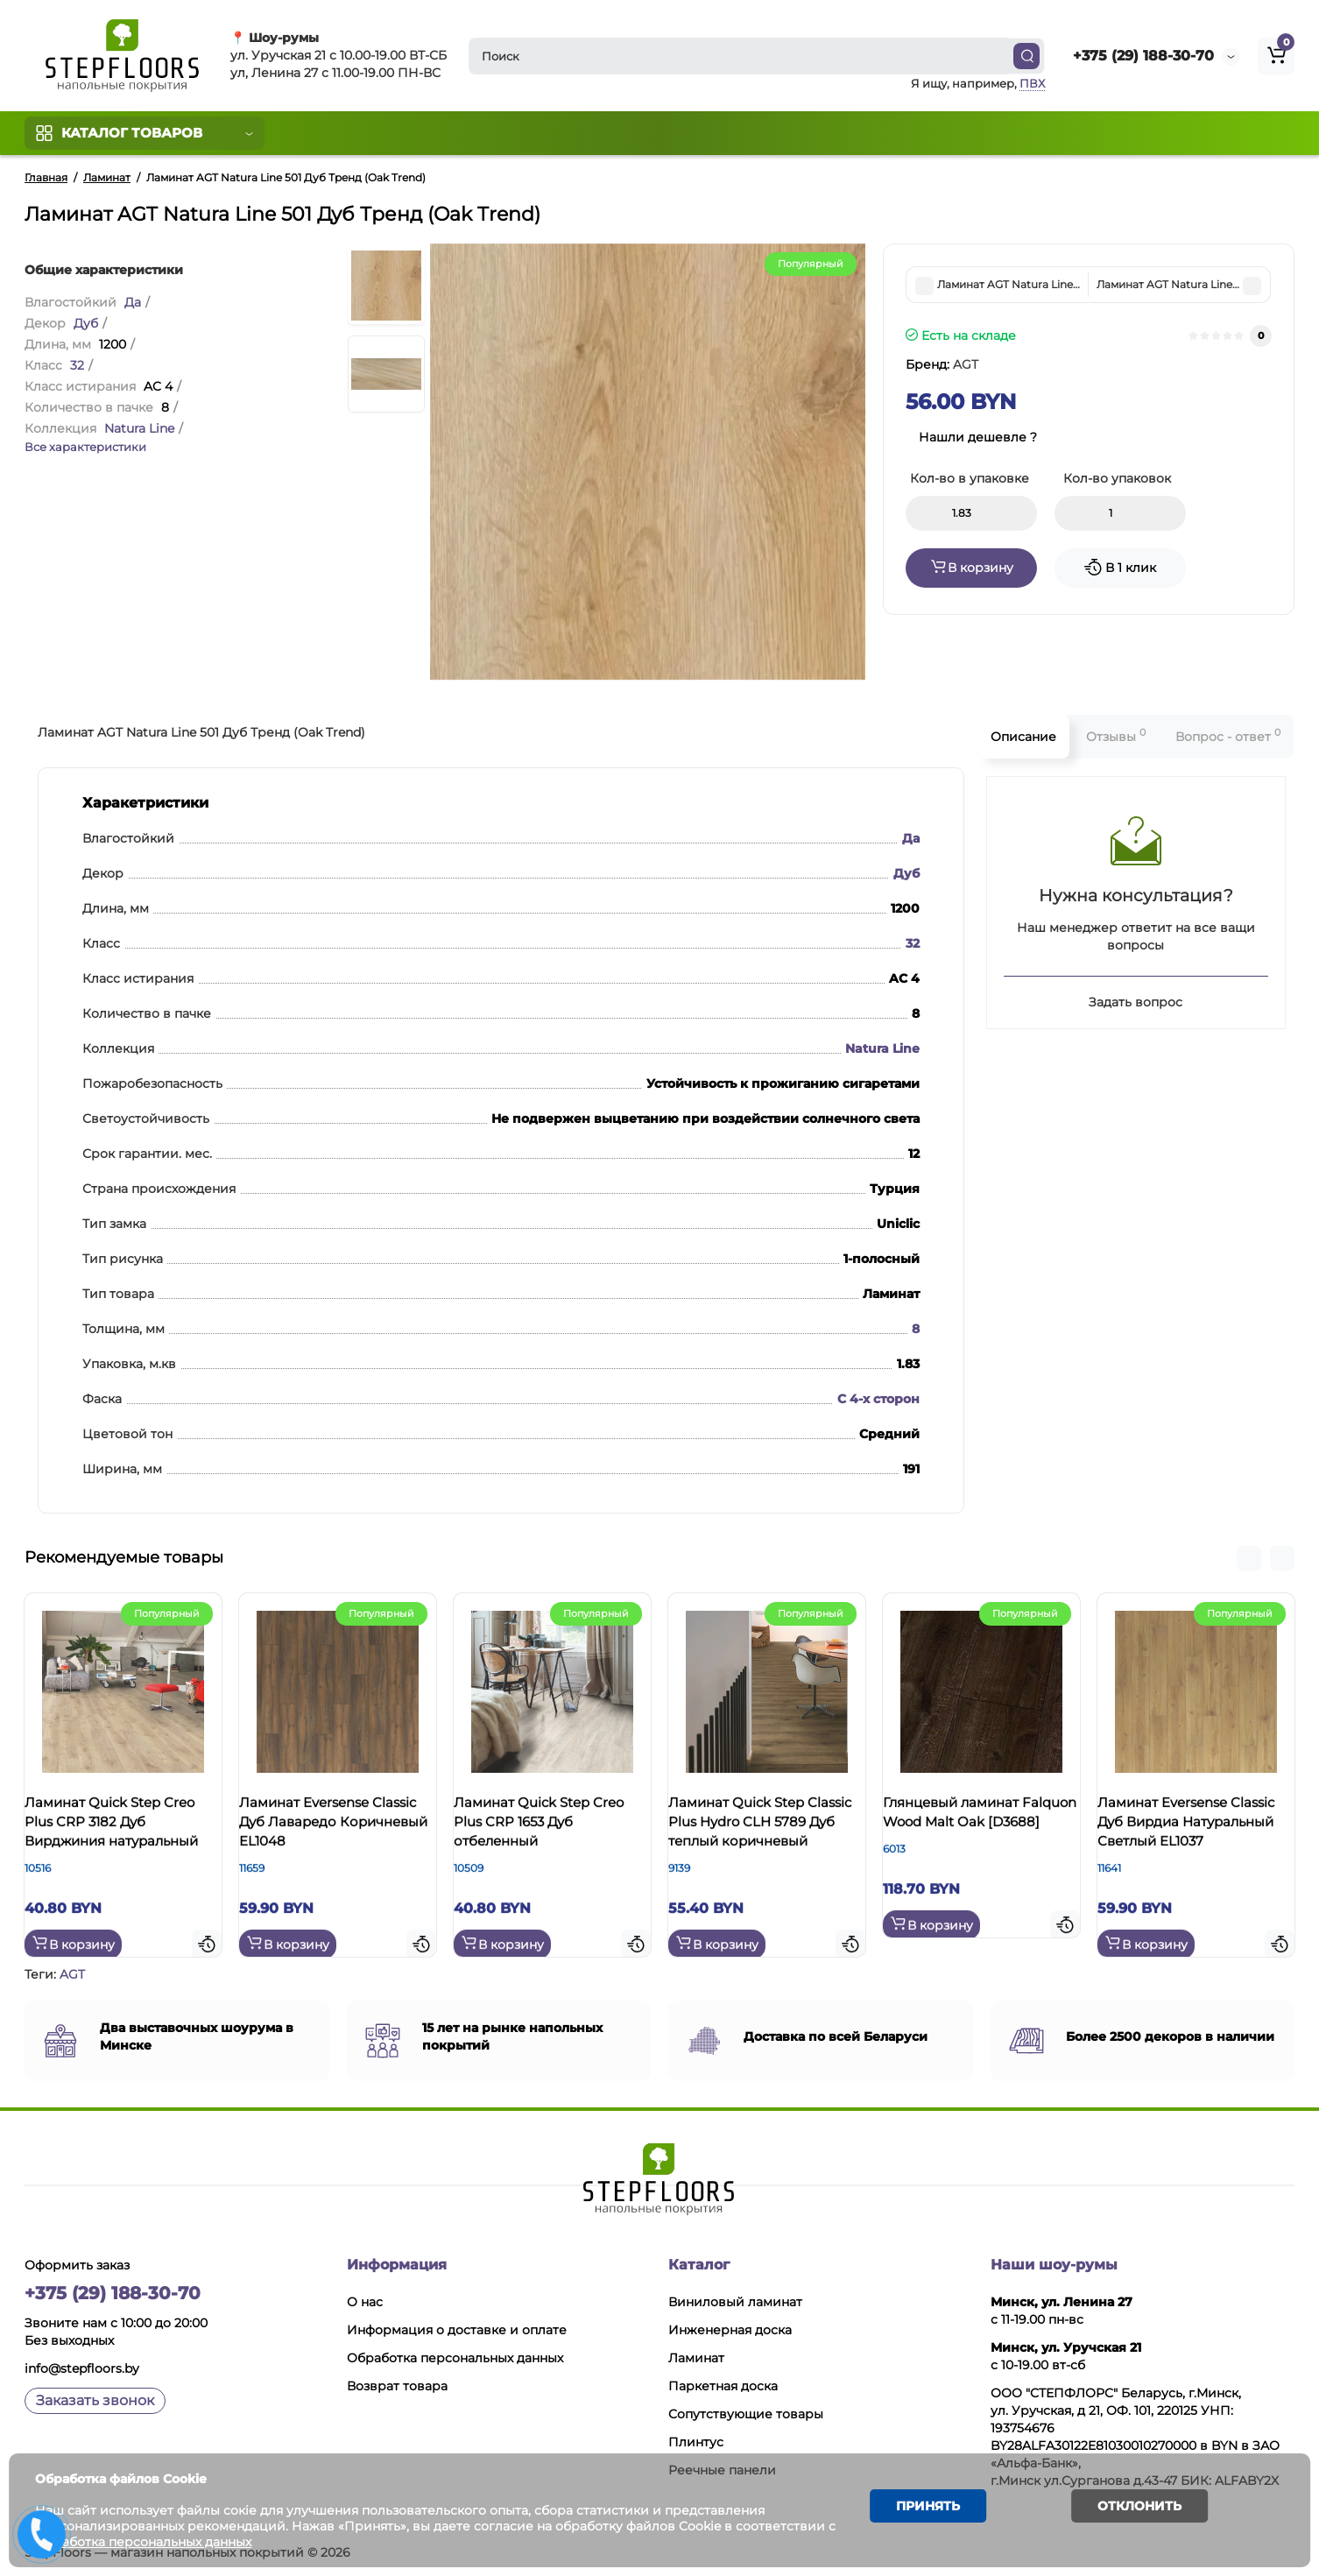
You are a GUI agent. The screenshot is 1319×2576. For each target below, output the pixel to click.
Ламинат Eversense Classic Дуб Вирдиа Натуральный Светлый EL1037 (1191, 1837)
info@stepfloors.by (82, 2366)
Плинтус (695, 2439)
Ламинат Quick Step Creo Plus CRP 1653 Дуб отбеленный (547, 1827)
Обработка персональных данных (455, 2355)
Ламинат (696, 2355)
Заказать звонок (95, 2397)
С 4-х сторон (878, 1399)
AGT (72, 1972)
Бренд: (942, 364)
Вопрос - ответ (1227, 735)
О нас (365, 2299)
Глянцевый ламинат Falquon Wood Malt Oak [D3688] (980, 1827)
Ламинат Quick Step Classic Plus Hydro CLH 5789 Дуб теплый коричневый (761, 1837)
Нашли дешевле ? (978, 437)
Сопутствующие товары (745, 2411)
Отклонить (1126, 2509)
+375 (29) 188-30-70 (1143, 55)
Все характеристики (85, 447)
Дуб (86, 323)
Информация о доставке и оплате (457, 2327)
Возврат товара (397, 2383)
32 (77, 365)
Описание (1023, 737)
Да (132, 302)
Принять (920, 2509)
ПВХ (1032, 83)
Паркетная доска (723, 2383)
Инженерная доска (730, 2327)
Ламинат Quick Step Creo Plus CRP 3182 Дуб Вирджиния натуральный (119, 1837)
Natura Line (139, 428)
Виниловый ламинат (735, 2299)
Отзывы (1116, 735)
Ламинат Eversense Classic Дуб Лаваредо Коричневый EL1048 (329, 1827)
